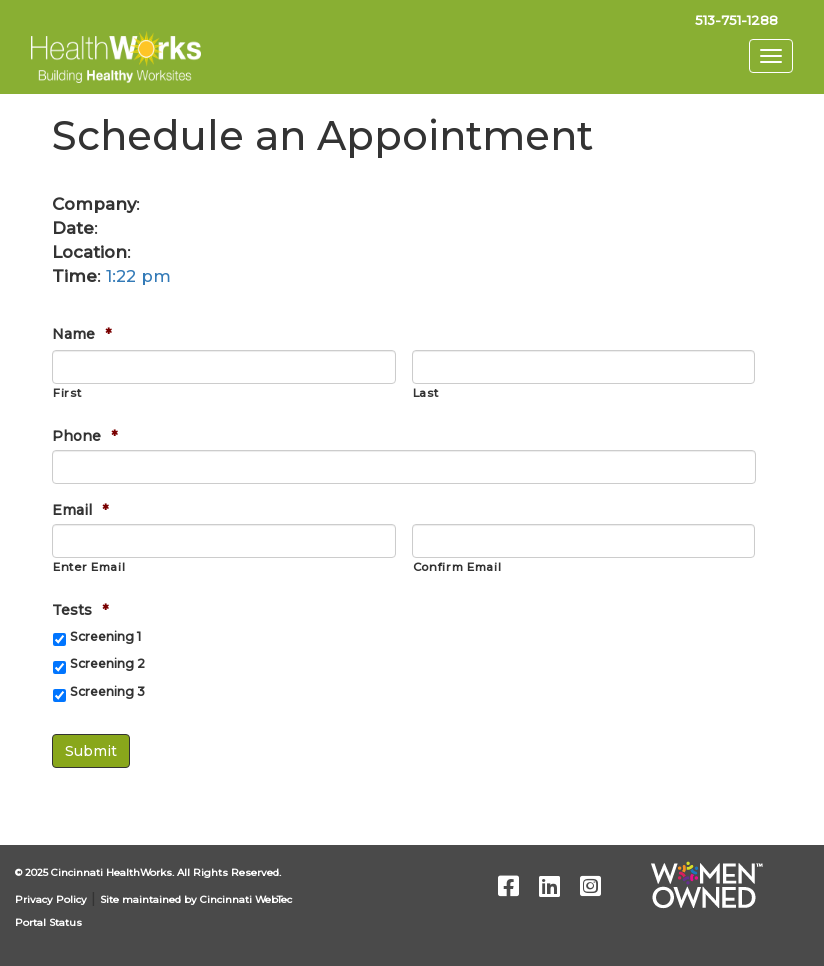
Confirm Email (457, 567)
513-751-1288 (736, 20)
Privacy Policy (51, 899)
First (67, 393)
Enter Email (89, 567)
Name (81, 334)
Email (80, 510)
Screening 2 (107, 663)
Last (426, 393)
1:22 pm (138, 276)
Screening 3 (107, 691)
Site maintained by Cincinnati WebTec (196, 899)
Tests (80, 610)
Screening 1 (105, 636)
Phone (84, 436)
